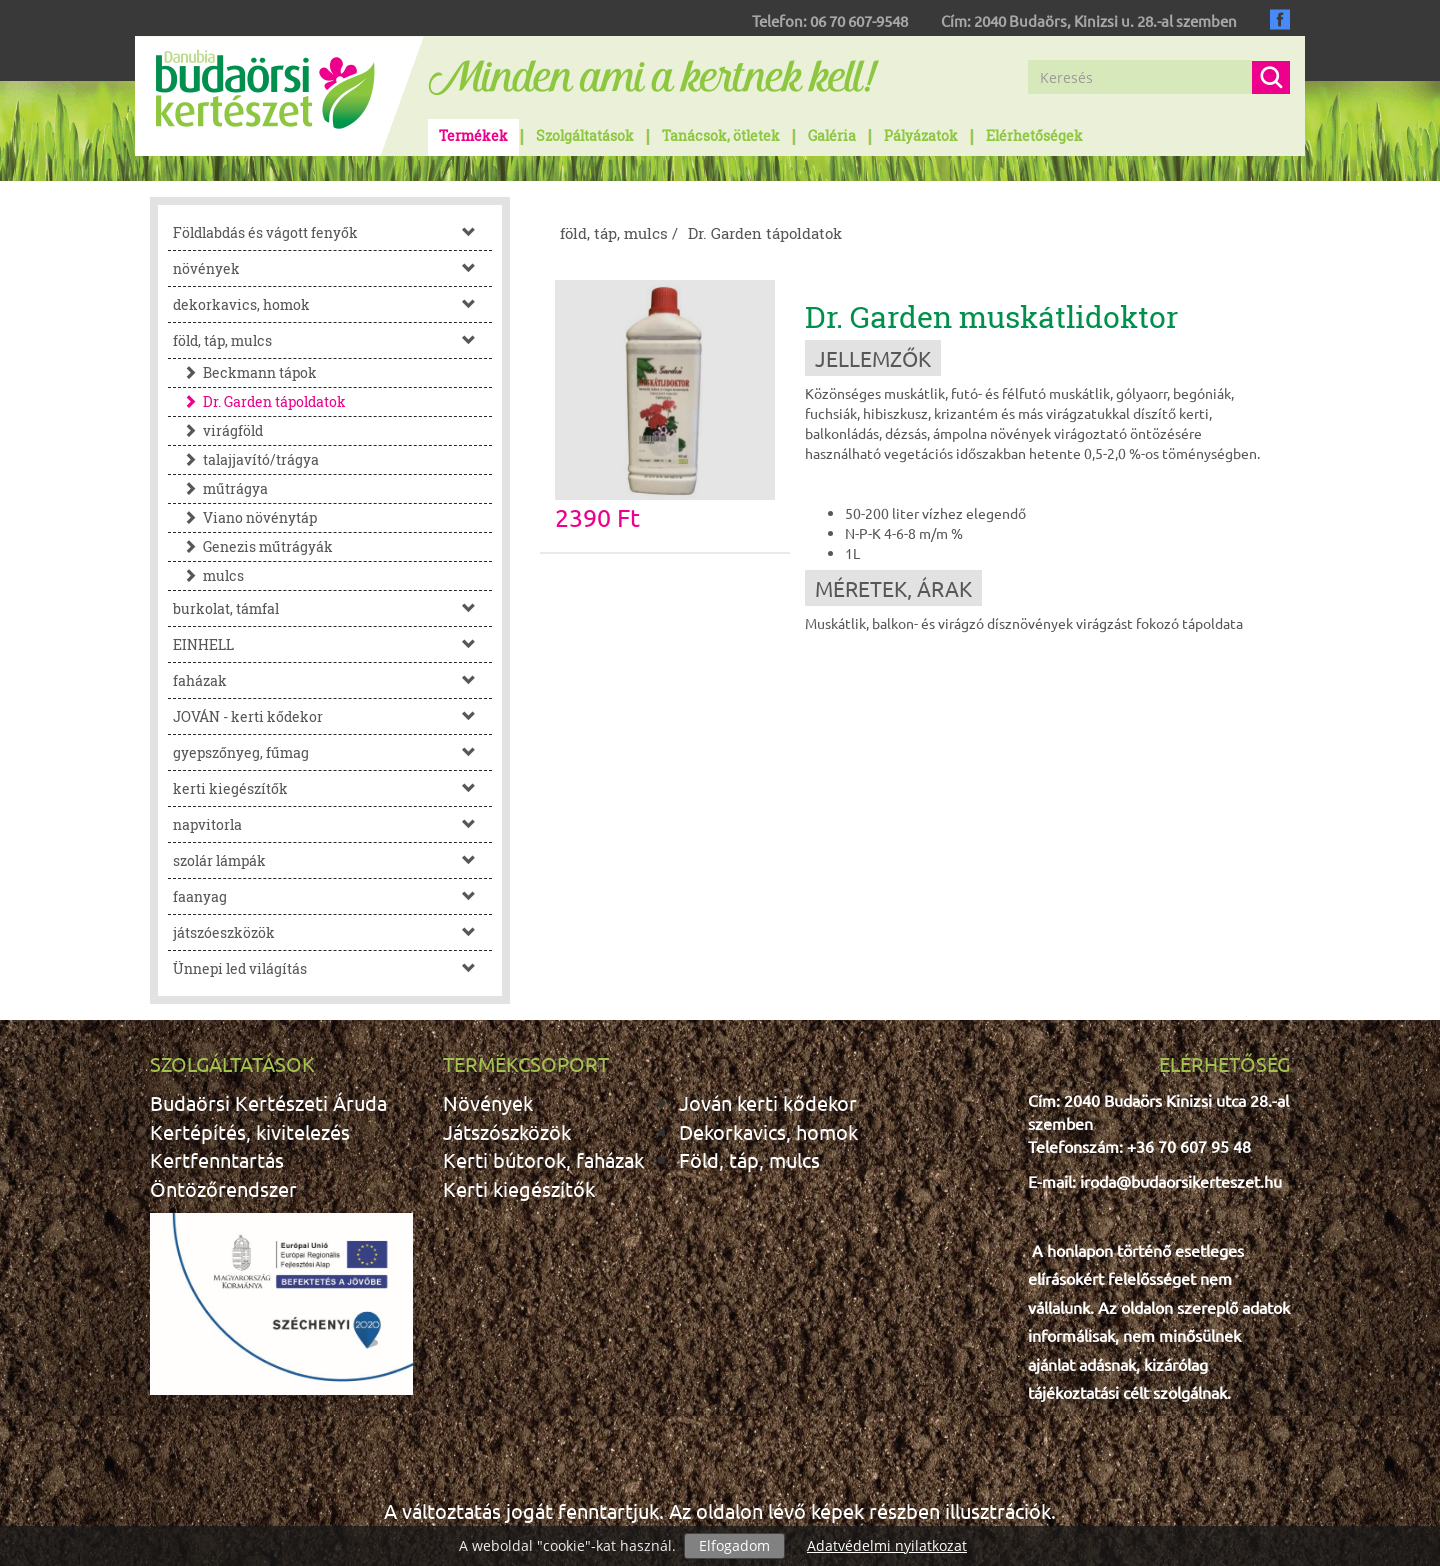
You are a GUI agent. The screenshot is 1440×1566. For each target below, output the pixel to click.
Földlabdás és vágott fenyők (332, 232)
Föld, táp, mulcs (749, 1159)
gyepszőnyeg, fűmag (332, 752)
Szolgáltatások (585, 135)
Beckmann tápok (245, 372)
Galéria (832, 135)
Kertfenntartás (217, 1159)
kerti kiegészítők (332, 788)
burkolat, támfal (332, 608)
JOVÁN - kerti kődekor (332, 716)
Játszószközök (507, 1131)
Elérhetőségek (1034, 135)
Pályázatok (921, 135)
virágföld (218, 430)
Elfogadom (734, 1545)
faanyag (332, 896)
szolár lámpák (332, 860)
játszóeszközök (332, 932)
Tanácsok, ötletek (721, 135)
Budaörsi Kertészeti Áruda (268, 1102)
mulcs (208, 575)
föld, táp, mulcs (332, 340)
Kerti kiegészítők (519, 1188)
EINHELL (332, 644)
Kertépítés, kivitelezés (250, 1131)
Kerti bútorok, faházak (543, 1159)
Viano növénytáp (245, 517)
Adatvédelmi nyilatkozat (887, 1545)
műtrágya (220, 488)
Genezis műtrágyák (253, 546)
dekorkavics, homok (332, 304)
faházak (332, 680)
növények (332, 268)
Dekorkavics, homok (768, 1131)
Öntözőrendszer (223, 1188)
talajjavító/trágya (246, 459)
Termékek (473, 135)
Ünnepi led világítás (332, 968)
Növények (488, 1102)
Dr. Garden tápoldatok (259, 401)
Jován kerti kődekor (768, 1102)
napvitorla (332, 824)
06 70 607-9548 (859, 20)
